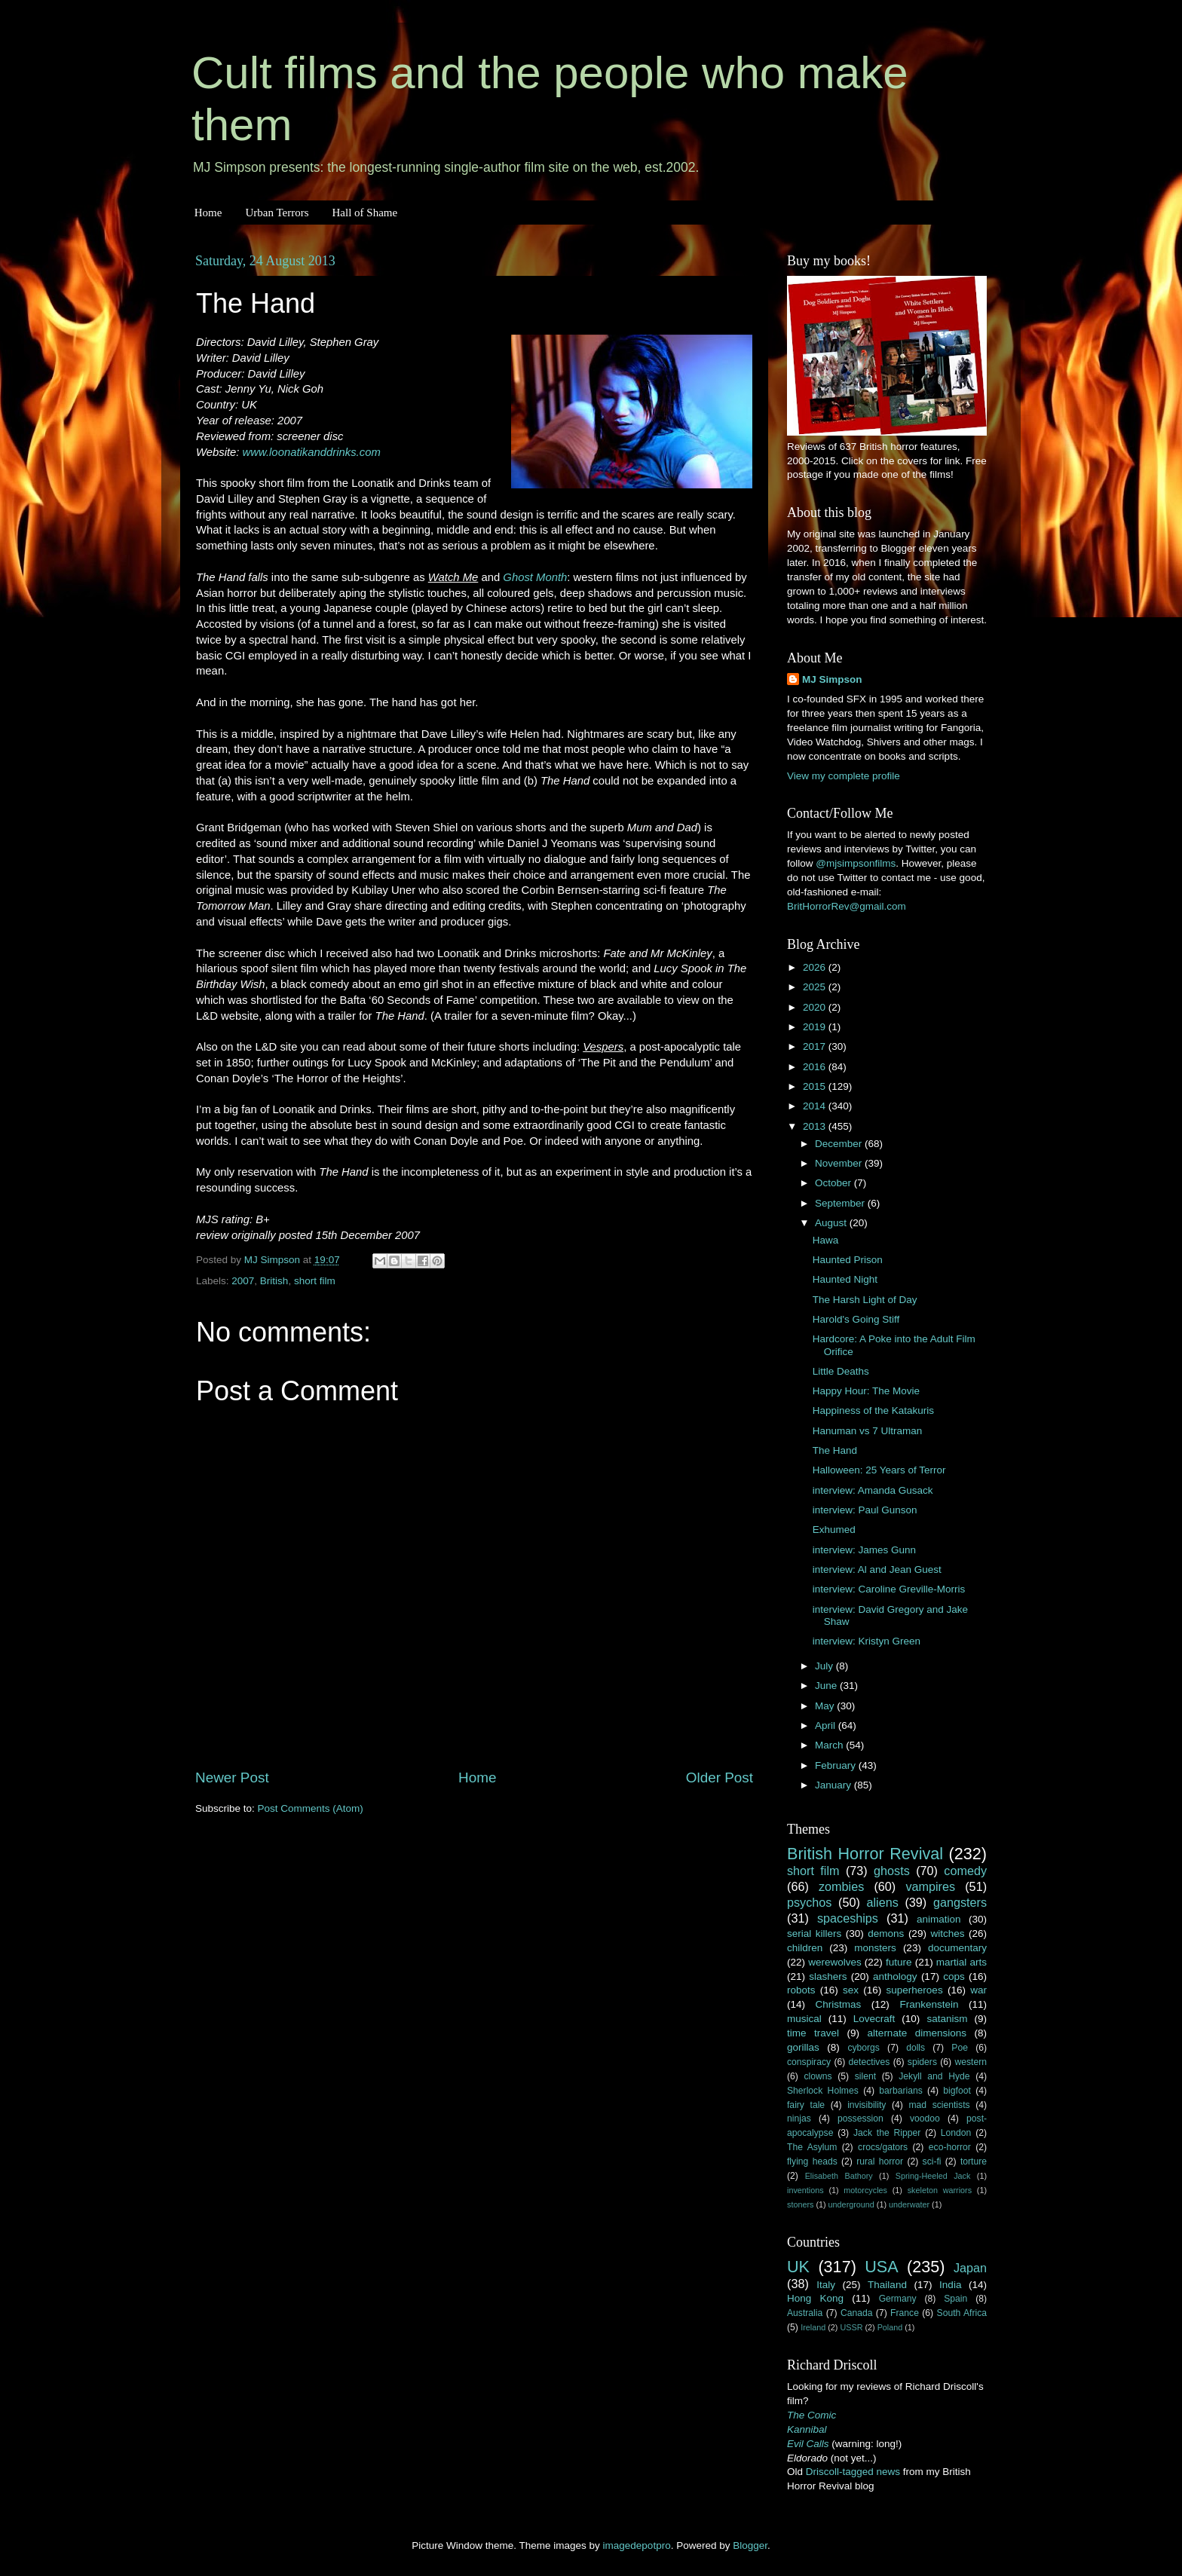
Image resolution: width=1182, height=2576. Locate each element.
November (840, 1163)
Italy (825, 2284)
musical (804, 2018)
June (827, 1685)
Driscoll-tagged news (853, 2471)
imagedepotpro (637, 2545)
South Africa (962, 2313)
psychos (809, 1902)
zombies (841, 1886)
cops (954, 1976)
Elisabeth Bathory (839, 2175)
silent (865, 2076)
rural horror (879, 2161)
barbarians (900, 2090)
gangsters (960, 1902)
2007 (242, 1280)
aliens (883, 1902)
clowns (818, 2076)
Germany (898, 2298)
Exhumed (834, 1529)
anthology (895, 1976)
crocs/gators (883, 2147)
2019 (815, 1027)
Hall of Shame (364, 213)
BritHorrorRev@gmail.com (846, 906)
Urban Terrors (276, 213)
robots (801, 1990)
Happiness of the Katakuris (873, 1410)
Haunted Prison (848, 1259)
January (834, 1785)
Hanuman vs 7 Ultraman (868, 1430)
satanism (946, 2018)
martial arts (961, 1962)
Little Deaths (841, 1371)
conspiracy (809, 2062)
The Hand (835, 1450)
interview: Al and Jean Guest (877, 1569)
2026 (815, 967)
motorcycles (865, 2190)
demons (886, 1933)
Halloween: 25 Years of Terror (879, 1470)
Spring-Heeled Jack (933, 2175)
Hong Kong (815, 2298)
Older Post (719, 1777)
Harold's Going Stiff (856, 1319)
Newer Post (232, 1777)
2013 (815, 1126)
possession (860, 2118)
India (950, 2284)
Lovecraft (874, 2018)
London (956, 2133)
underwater (909, 2204)
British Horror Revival (865, 1853)
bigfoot (956, 2090)
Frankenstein (928, 2004)
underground (851, 2204)
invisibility (866, 2105)
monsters (875, 1947)
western (971, 2062)
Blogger (750, 2545)
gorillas (803, 2047)
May (826, 1706)
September (841, 1203)
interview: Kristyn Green (866, 1641)
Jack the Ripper (886, 2133)
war (978, 1990)
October (834, 1183)
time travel (813, 2033)
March (830, 1745)
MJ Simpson (832, 679)
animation (939, 1919)
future (899, 1962)
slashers (828, 1976)
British (274, 1280)
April (826, 1725)
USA (881, 2266)
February (837, 1765)
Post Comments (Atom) (310, 1808)
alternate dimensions (917, 2033)
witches (947, 1933)
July (825, 1666)
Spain (955, 2298)
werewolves (835, 1962)
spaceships (847, 1918)
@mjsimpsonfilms (856, 863)
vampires (930, 1886)
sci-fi (932, 2161)
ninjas (799, 2118)
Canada (857, 2313)
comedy (965, 1870)
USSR (851, 2327)
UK (798, 2266)
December (840, 1143)
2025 (815, 987)
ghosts (892, 1870)
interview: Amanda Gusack (873, 1490)
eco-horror (950, 2147)
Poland (890, 2327)
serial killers (814, 1933)
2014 (815, 1106)
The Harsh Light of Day (865, 1299)
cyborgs (863, 2047)
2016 (815, 1066)
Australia (804, 2313)
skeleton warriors (940, 2190)
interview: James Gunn (864, 1550)
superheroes (914, 1990)
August (832, 1222)
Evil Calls (808, 2443)
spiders (922, 2062)
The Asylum (812, 2147)
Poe (959, 2047)
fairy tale (806, 2105)
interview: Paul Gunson (865, 1510)
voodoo (925, 2118)
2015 (815, 1086)
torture (973, 2161)
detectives (869, 2062)
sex (851, 1990)
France (904, 2313)
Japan (970, 2268)
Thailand (887, 2284)
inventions (805, 2190)
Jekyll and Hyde (934, 2076)
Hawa (826, 1240)
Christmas (839, 2004)
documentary (957, 1947)
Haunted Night (845, 1279)
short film (314, 1280)
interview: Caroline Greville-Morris (889, 1589)
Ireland (813, 2327)
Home (208, 213)
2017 (815, 1046)
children (804, 1947)
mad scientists (938, 2105)
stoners (800, 2204)
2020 (815, 1007)
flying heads (812, 2161)
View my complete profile (843, 776)
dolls (915, 2047)
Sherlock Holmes (823, 2090)
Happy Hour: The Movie (866, 1391)
